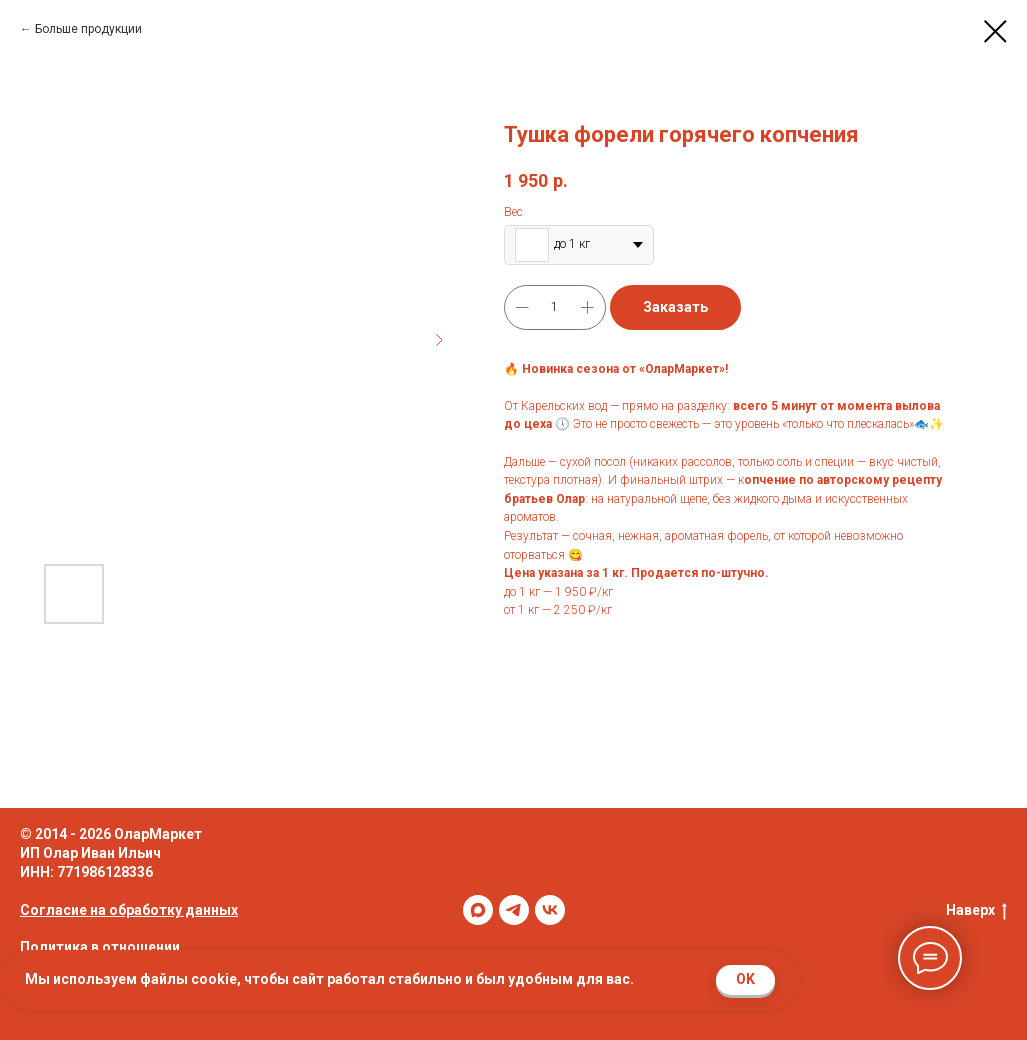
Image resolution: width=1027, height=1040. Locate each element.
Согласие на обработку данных (129, 910)
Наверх (976, 911)
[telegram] (514, 910)
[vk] (550, 910)
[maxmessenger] (478, 910)
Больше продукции (88, 29)
